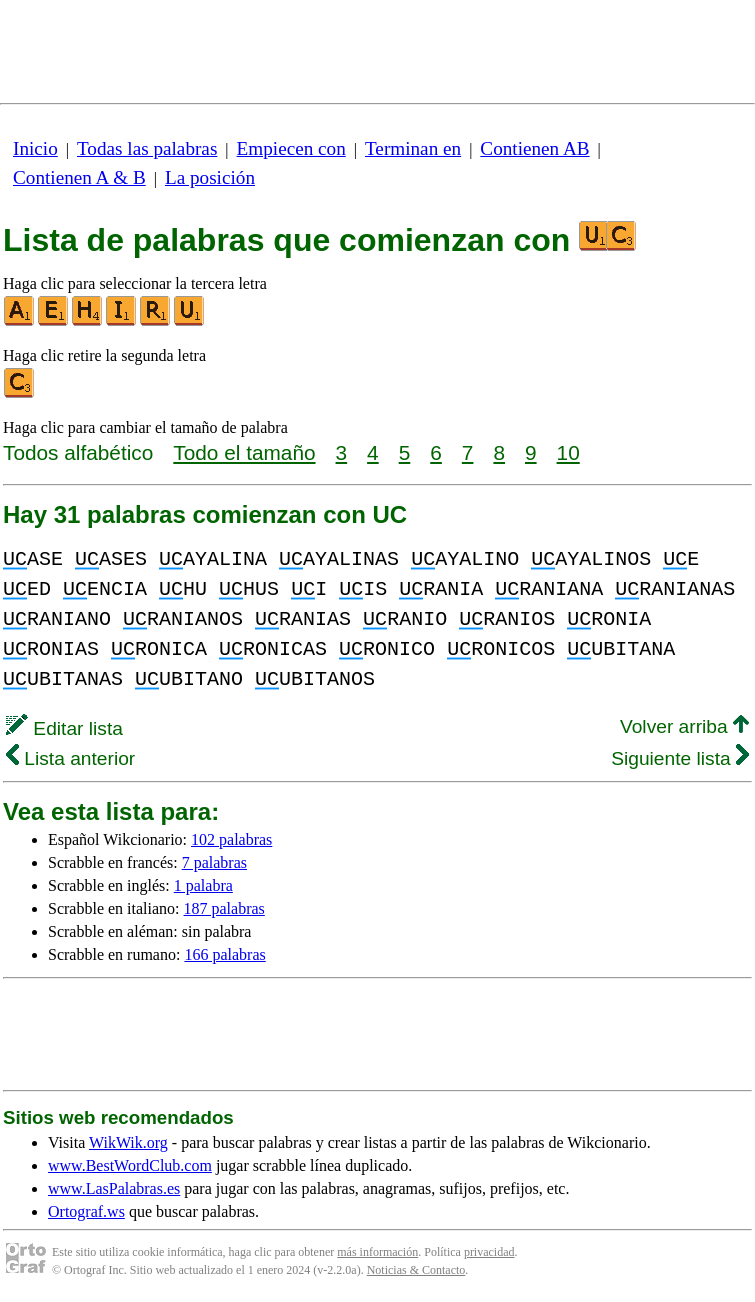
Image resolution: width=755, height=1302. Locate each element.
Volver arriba (684, 726)
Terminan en (413, 148)
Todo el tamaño (244, 452)
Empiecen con (291, 148)
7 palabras (214, 862)
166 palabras (224, 954)
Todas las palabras (147, 148)
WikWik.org (128, 1142)
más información (377, 1252)
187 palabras (224, 908)
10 (568, 452)
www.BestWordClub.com (130, 1165)
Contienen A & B (79, 177)
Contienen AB (534, 148)
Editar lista (64, 728)
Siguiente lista (680, 758)
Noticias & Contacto (416, 1270)
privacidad (489, 1252)
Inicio (35, 148)
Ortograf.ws (86, 1211)
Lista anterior (70, 758)
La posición (210, 177)
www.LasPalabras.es (114, 1188)
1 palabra (203, 885)
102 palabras (231, 839)
